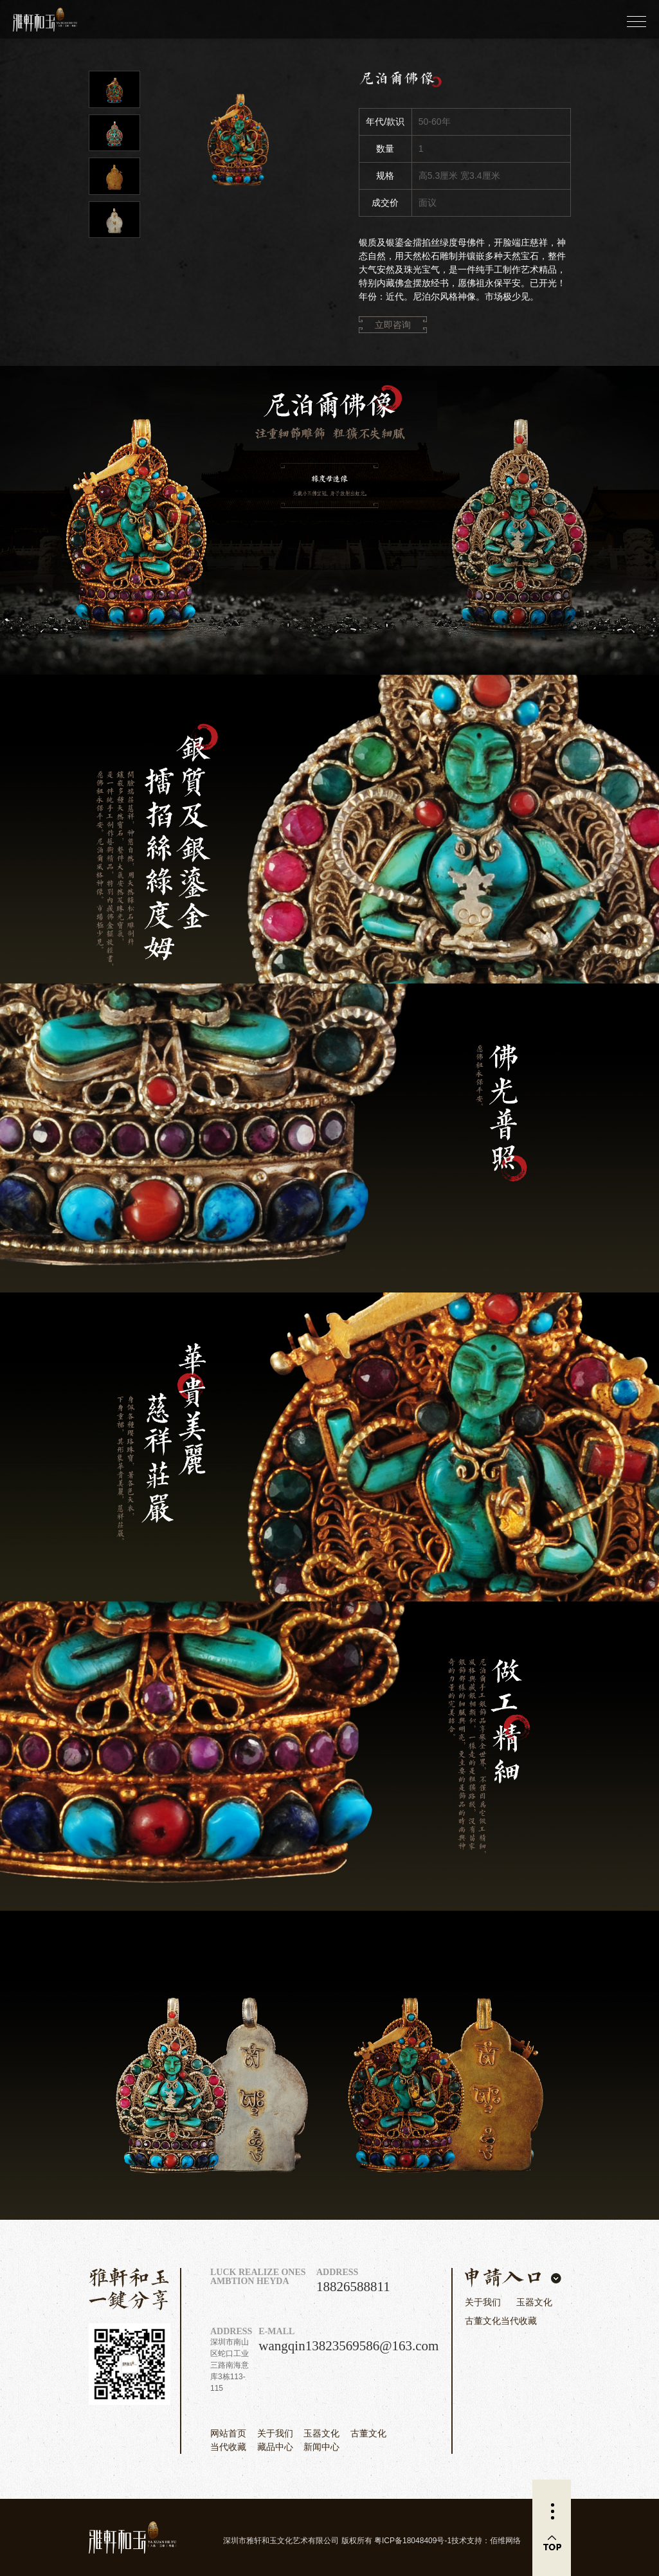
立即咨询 (393, 325)
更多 (551, 2512)
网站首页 (228, 2433)
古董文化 (368, 2433)
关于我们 (275, 2433)
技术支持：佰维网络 (486, 2540)
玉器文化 (321, 2433)
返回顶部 (551, 2544)
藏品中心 (275, 2447)
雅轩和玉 (45, 19)
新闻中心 (321, 2447)
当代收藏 (228, 2447)
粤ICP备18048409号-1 (412, 2540)
